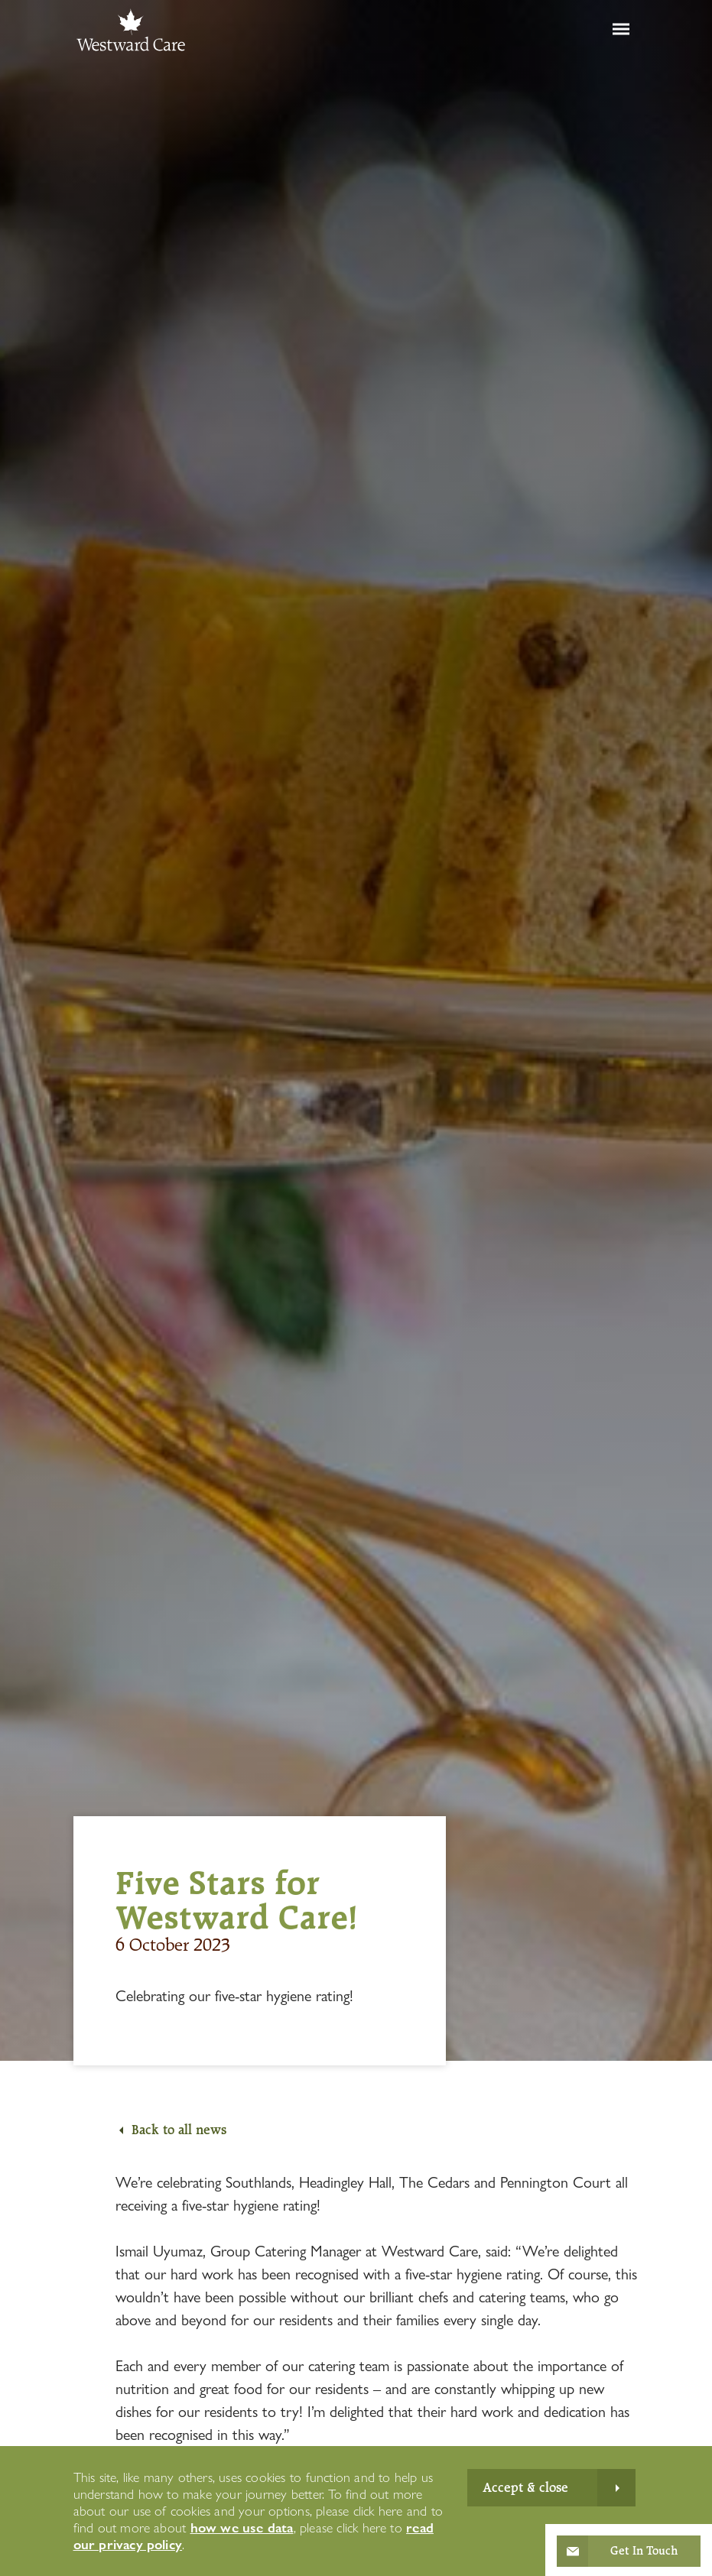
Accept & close (525, 2487)
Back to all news (179, 2129)
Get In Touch (644, 2551)
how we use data (242, 2527)
